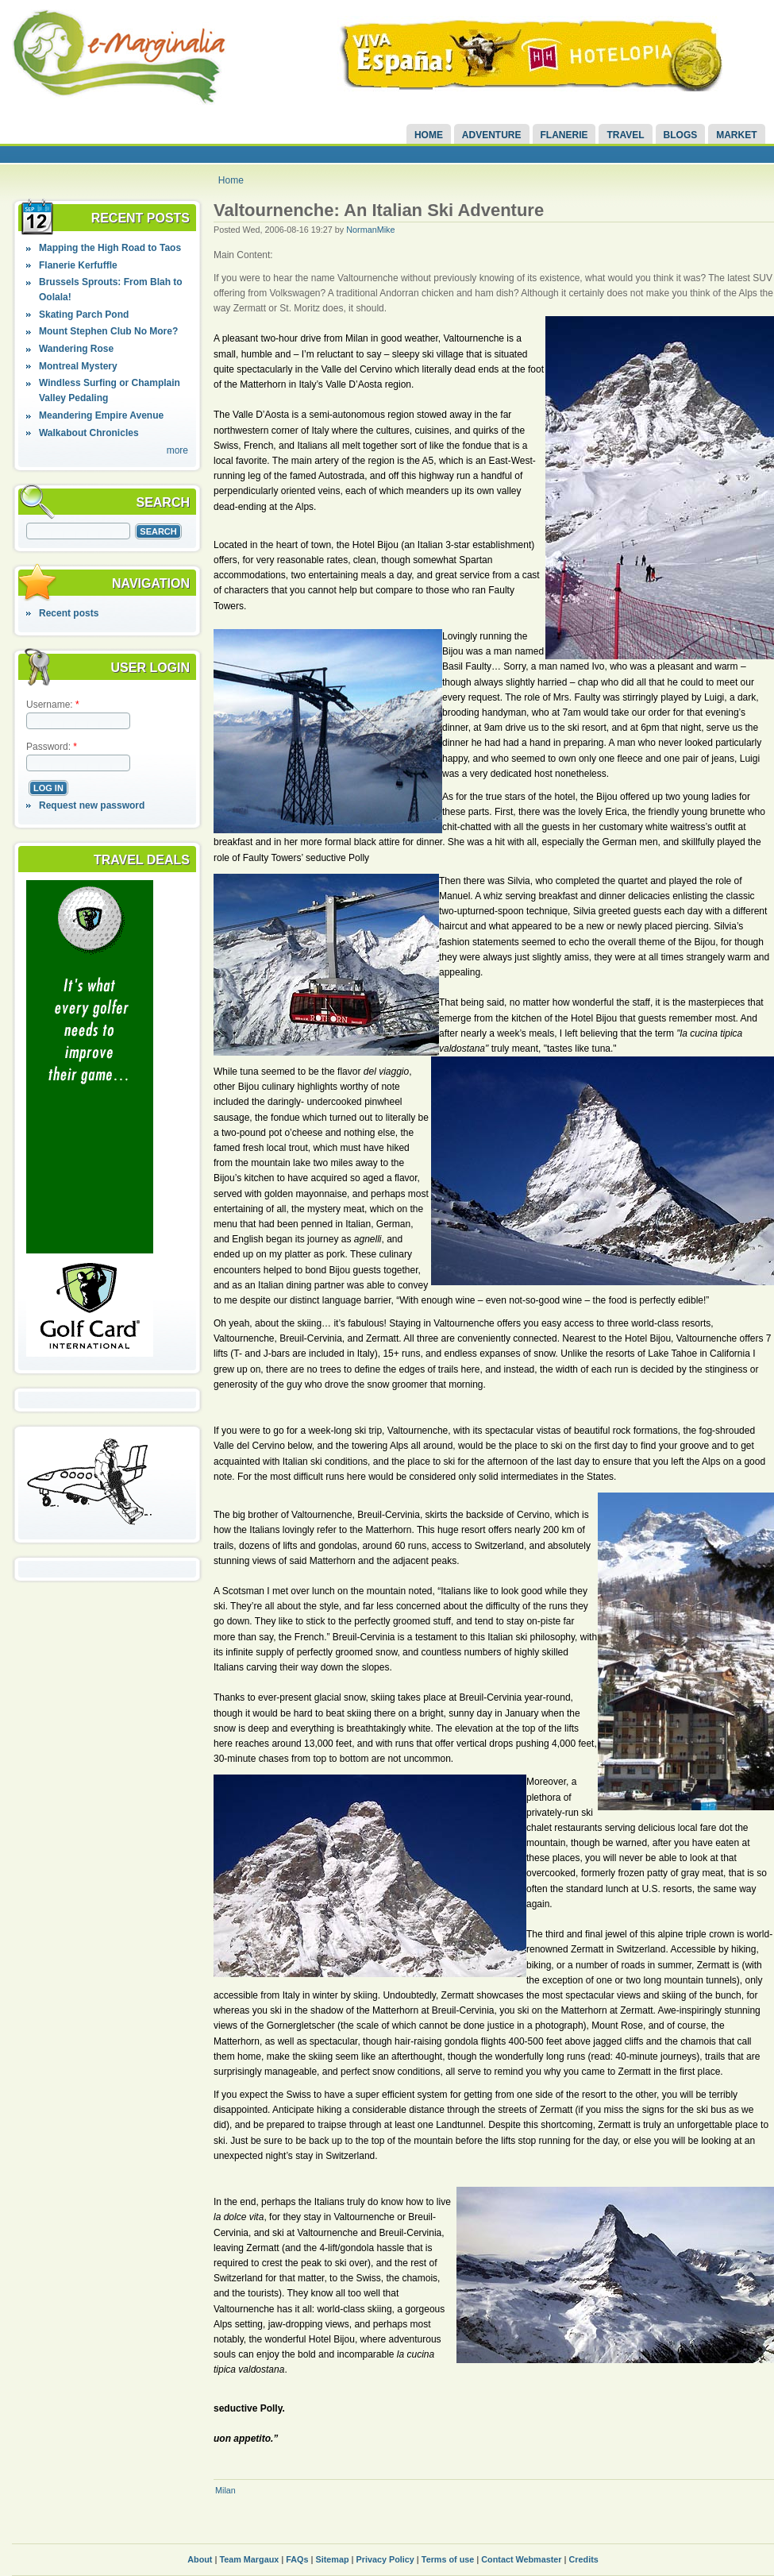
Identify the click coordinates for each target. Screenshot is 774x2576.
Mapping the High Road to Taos (110, 247)
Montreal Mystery (78, 366)
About (199, 2559)
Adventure (492, 135)
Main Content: (243, 255)
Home (428, 135)
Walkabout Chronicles (89, 432)
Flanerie (564, 135)
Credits (584, 2559)
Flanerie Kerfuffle (78, 265)
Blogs (681, 135)
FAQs (297, 2559)
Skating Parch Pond (84, 314)
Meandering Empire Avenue (101, 415)
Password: (51, 746)
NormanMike (370, 229)
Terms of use (448, 2559)
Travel (625, 135)
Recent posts (68, 613)
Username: (52, 704)
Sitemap (332, 2559)
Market (736, 135)
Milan (225, 2490)
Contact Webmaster (521, 2559)
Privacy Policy (385, 2559)
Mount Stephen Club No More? (108, 331)
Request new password (91, 805)
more (177, 450)
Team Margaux (249, 2559)
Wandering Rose (76, 348)
